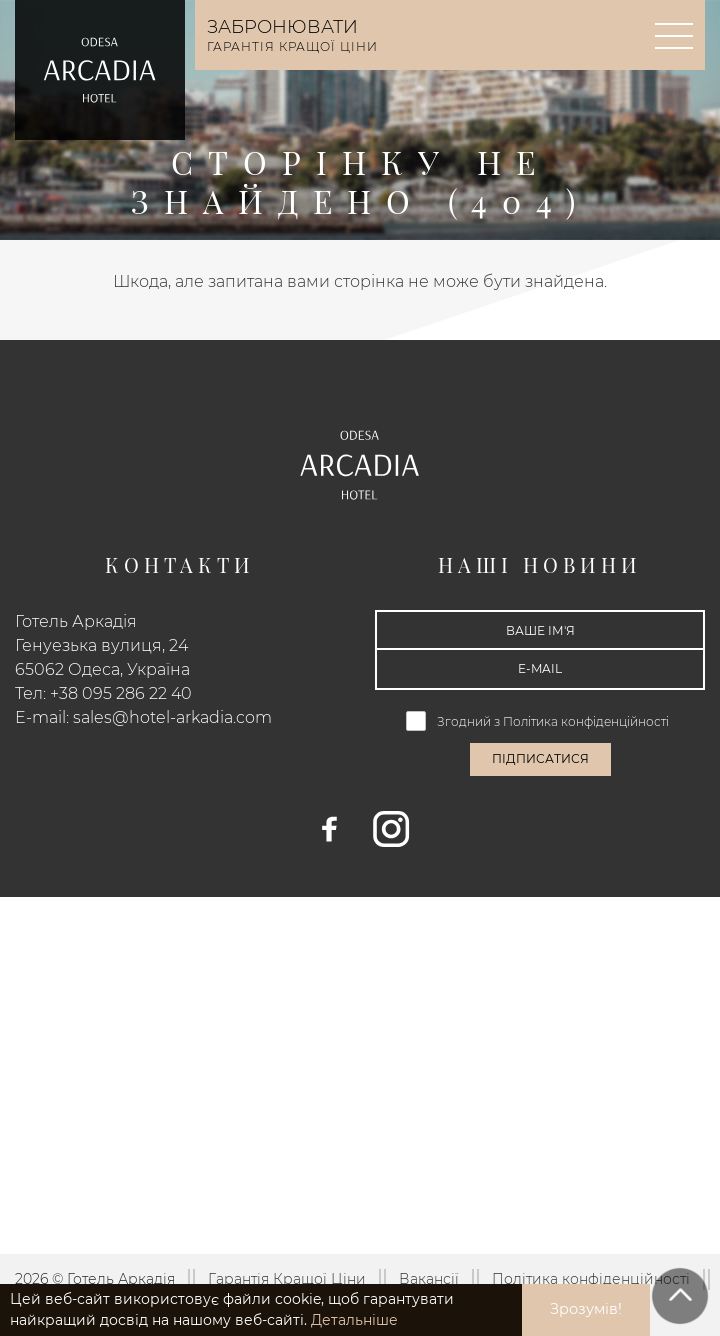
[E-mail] (540, 669)
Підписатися (540, 758)
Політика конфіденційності (587, 721)
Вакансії (429, 1279)
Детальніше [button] (354, 1320)
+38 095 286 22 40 (121, 693)
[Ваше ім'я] (540, 630)
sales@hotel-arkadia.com (172, 717)
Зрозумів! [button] (586, 1309)
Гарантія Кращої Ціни (287, 1279)
